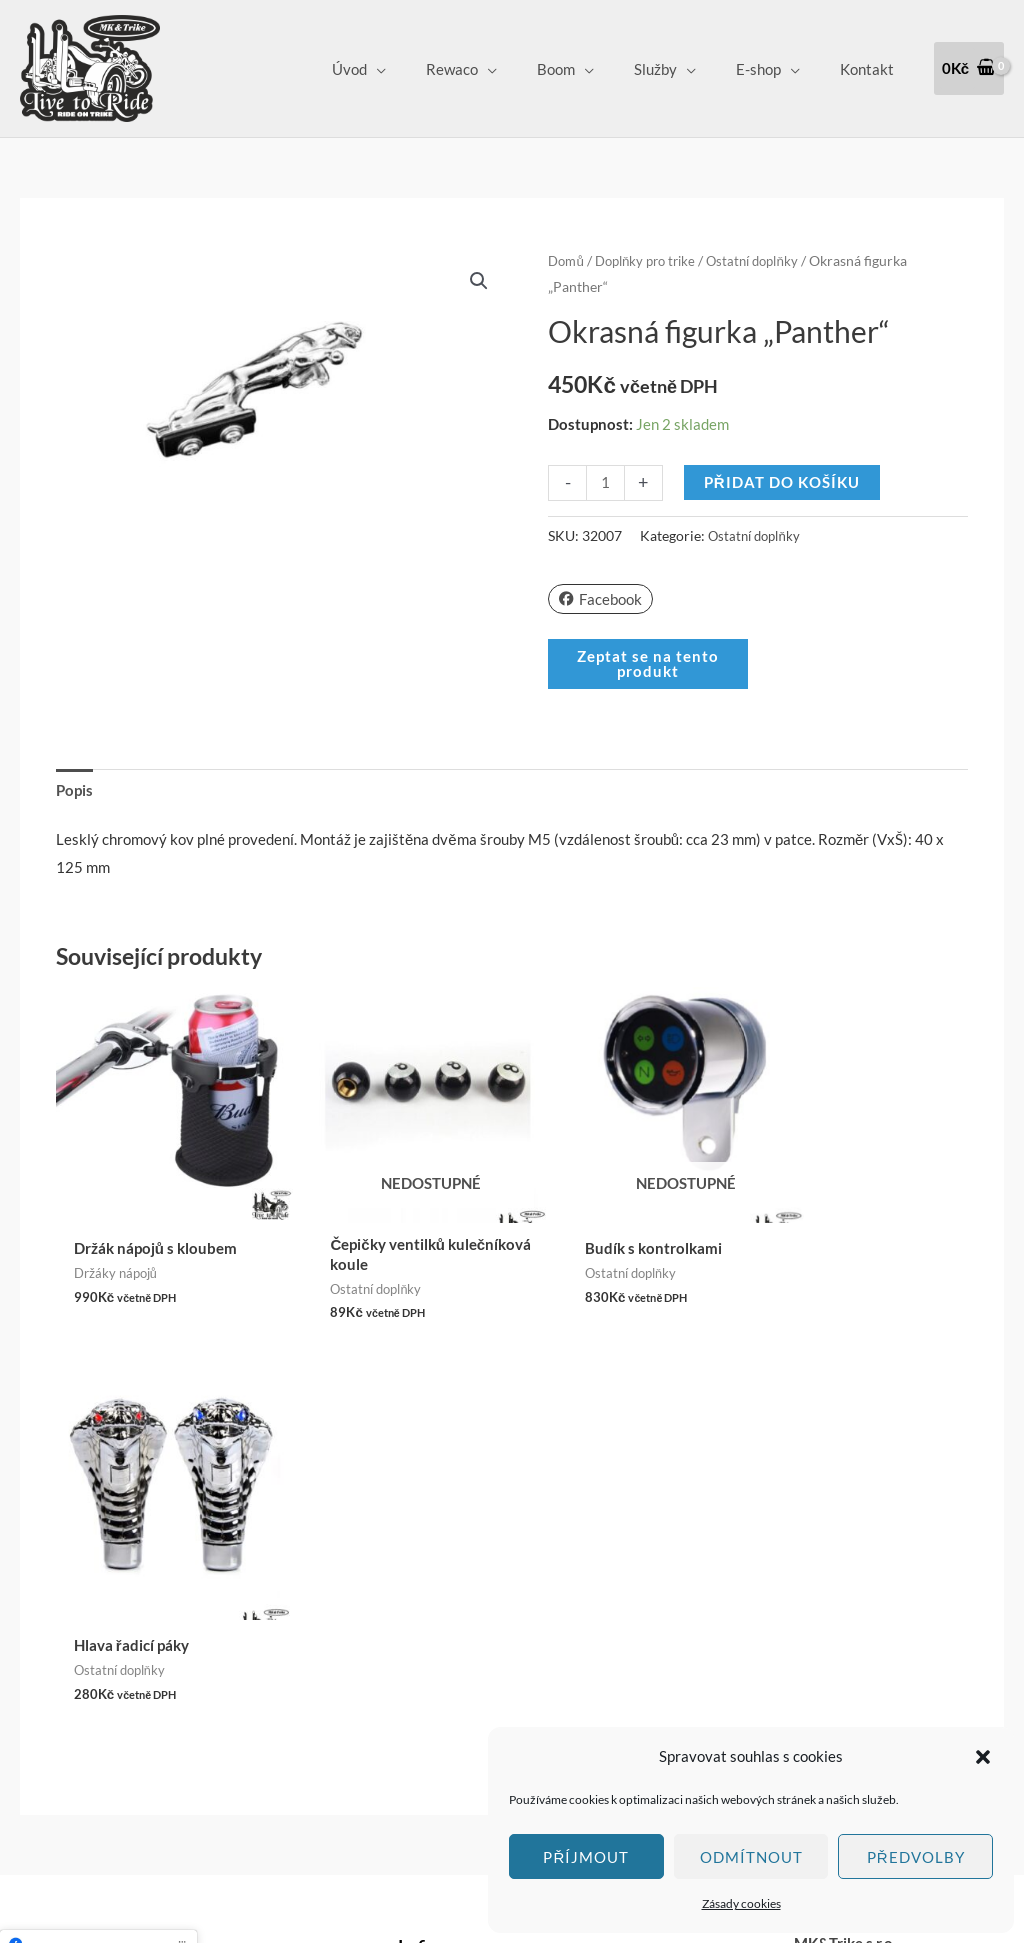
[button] (983, 1757)
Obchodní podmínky (462, 1603)
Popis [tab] (74, 790)
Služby (680, 69)
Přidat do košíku (783, 482)
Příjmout (586, 1857)
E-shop (773, 69)
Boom (591, 69)
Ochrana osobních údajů (475, 1658)
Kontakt (872, 69)
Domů (567, 260)
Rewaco (497, 69)
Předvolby (916, 1857)
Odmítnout (751, 1857)
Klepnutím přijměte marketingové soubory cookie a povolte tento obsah (98, 1607)
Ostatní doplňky (768, 260)
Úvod (404, 69)
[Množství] (605, 483)
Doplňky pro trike (653, 260)
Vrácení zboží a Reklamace (484, 1630)
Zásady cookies (741, 1903)
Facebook (600, 598)
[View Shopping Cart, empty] (969, 68)
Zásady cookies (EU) (464, 1686)
